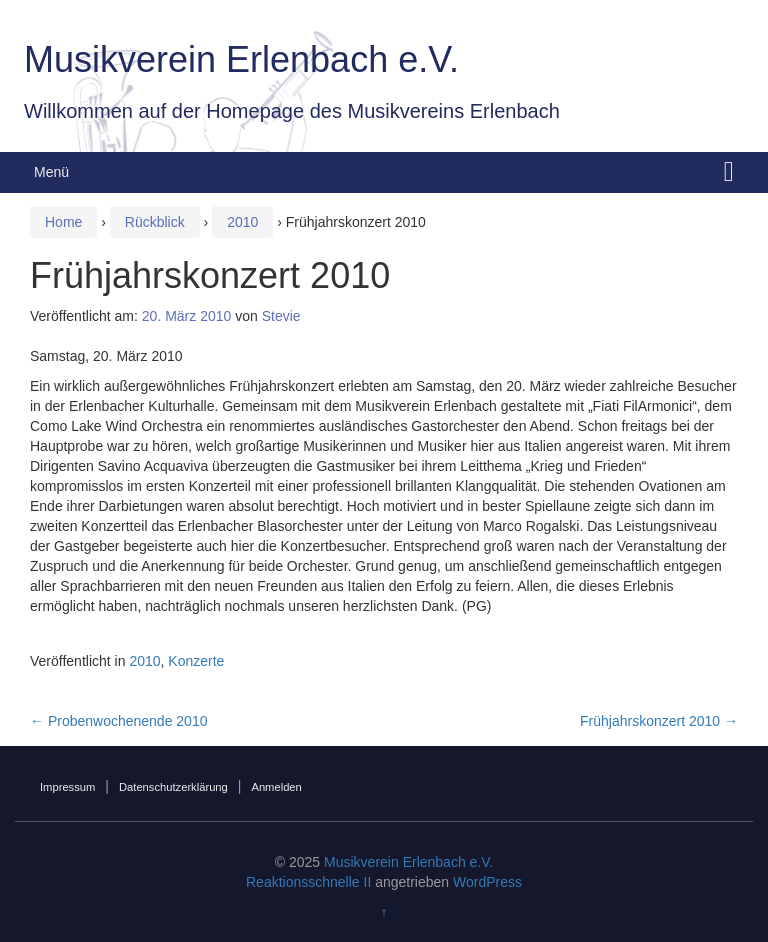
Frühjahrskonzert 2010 (659, 721)
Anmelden (276, 787)
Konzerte (196, 661)
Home (63, 222)
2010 (242, 222)
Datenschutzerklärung (173, 787)
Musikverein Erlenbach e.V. (241, 59)
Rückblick (155, 222)
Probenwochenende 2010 (118, 721)
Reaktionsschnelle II (308, 882)
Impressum (67, 787)
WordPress (487, 882)
